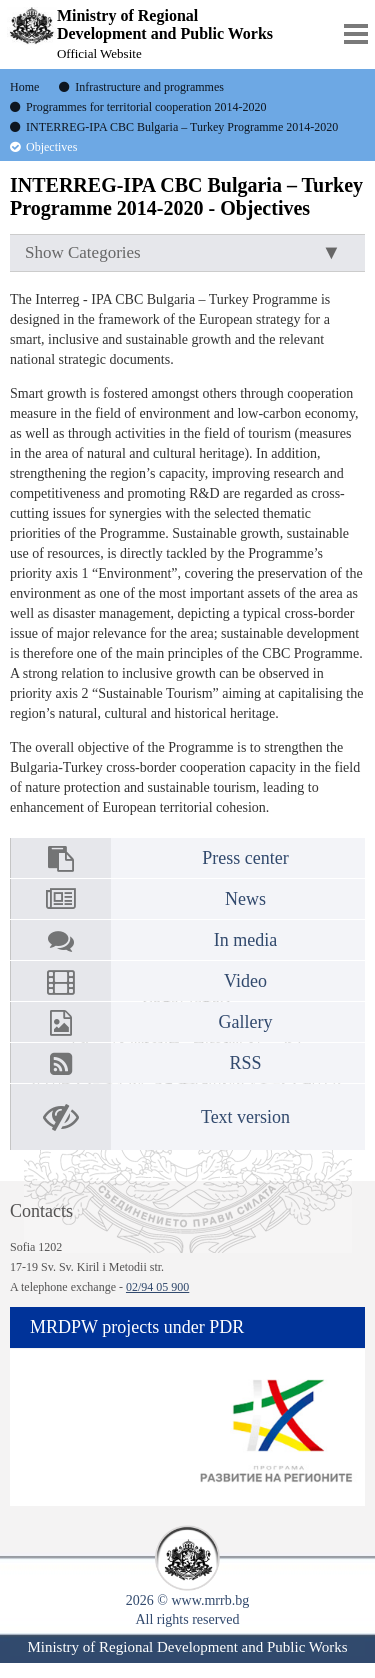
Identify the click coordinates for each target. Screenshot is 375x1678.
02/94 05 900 (157, 1287)
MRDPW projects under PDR (137, 1327)
